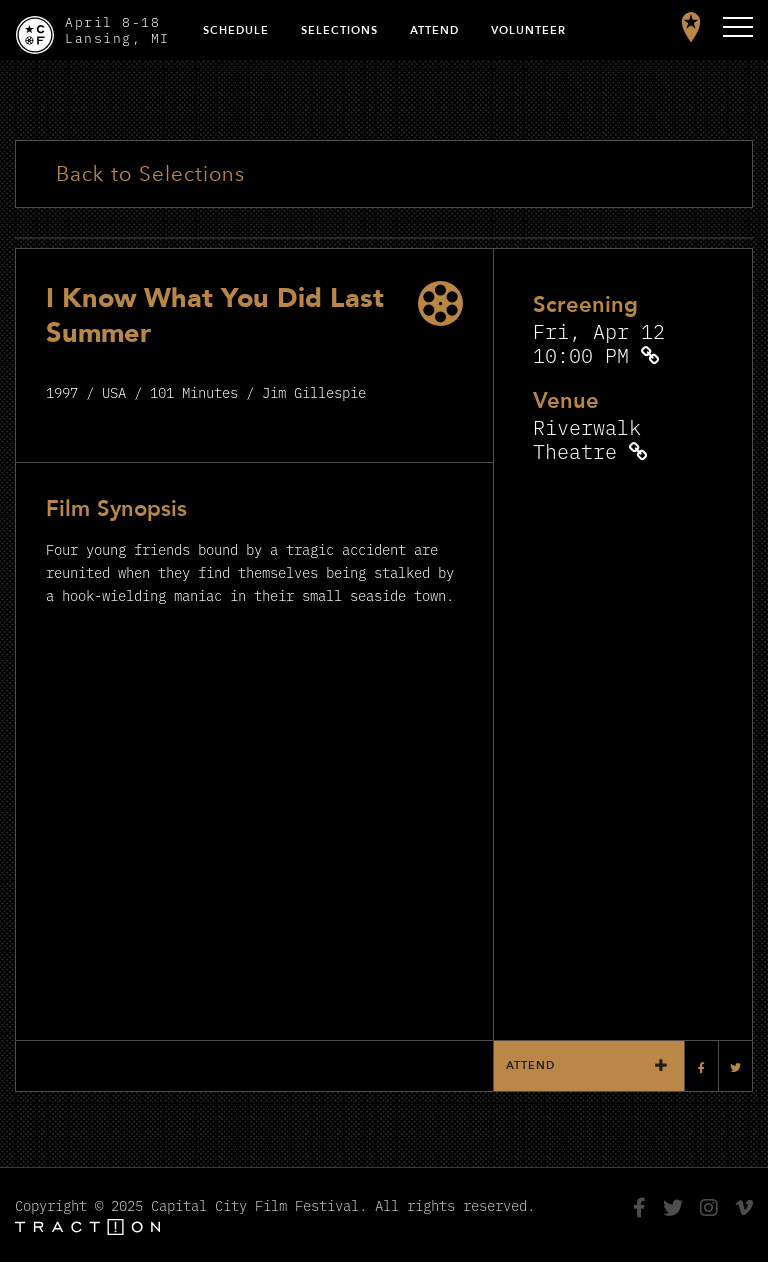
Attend (434, 30)
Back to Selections (150, 174)
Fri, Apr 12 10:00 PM (599, 342)
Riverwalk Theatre (587, 438)
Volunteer (528, 30)
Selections (339, 30)
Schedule (236, 30)
